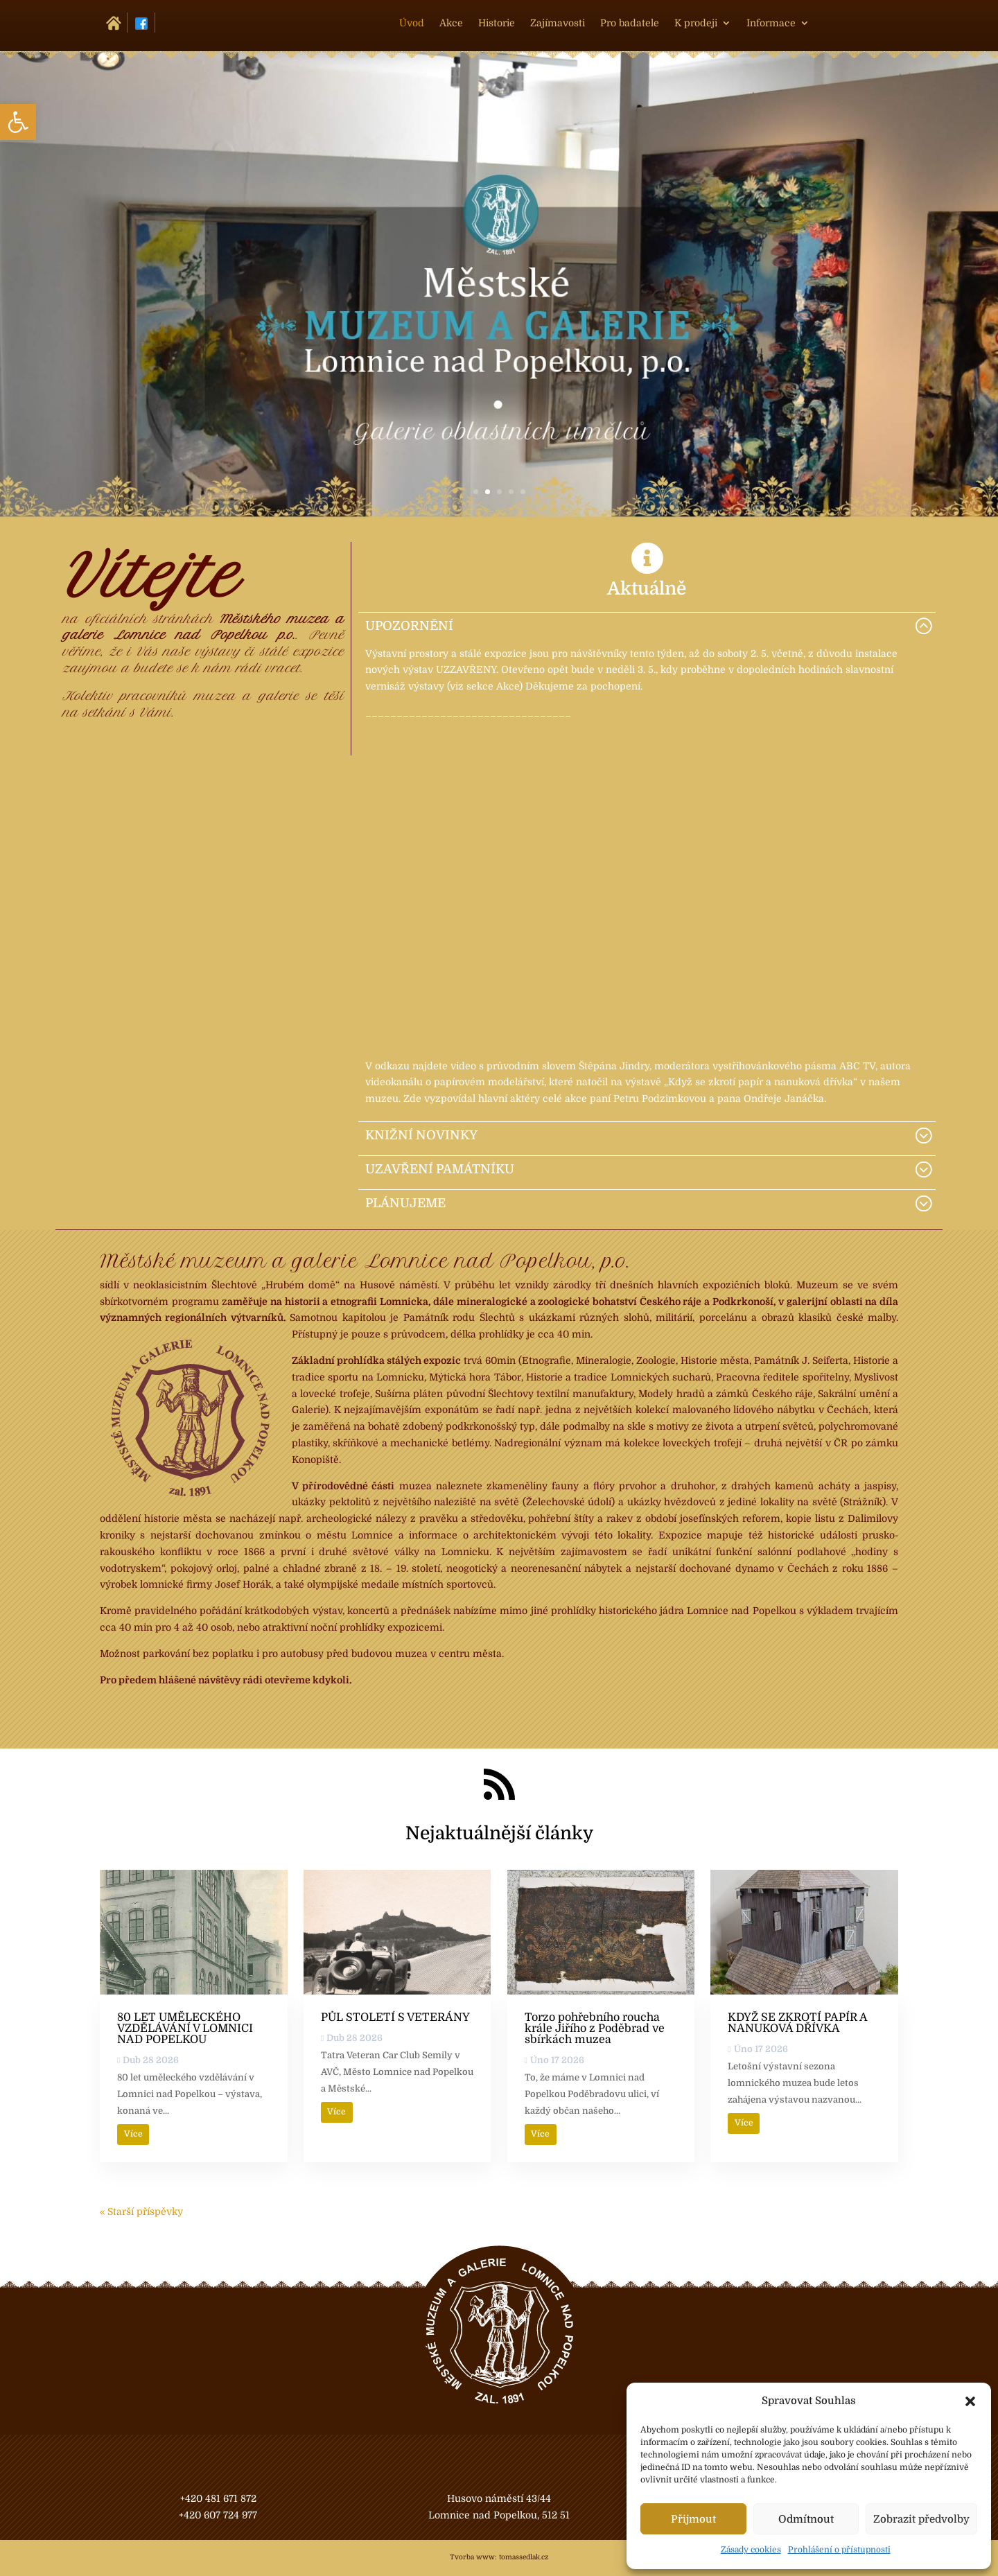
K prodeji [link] (695, 23)
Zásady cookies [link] (751, 2550)
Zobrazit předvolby (921, 2519)
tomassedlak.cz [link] (523, 2557)
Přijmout (693, 2519)
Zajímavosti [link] (557, 23)
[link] (18, 122)
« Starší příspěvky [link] (141, 2211)
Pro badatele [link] (629, 23)
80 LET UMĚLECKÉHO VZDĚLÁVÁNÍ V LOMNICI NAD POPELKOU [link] (185, 2028)
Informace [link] (771, 23)
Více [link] (133, 2134)
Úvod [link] (411, 23)
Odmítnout (806, 2519)
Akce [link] (451, 23)
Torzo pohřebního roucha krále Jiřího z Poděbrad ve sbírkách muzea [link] (595, 2028)
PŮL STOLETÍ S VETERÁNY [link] (395, 2017)
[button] (970, 2401)
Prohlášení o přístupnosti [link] (839, 2550)
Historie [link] (496, 23)
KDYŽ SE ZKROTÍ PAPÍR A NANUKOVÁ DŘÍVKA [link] (797, 2023)
